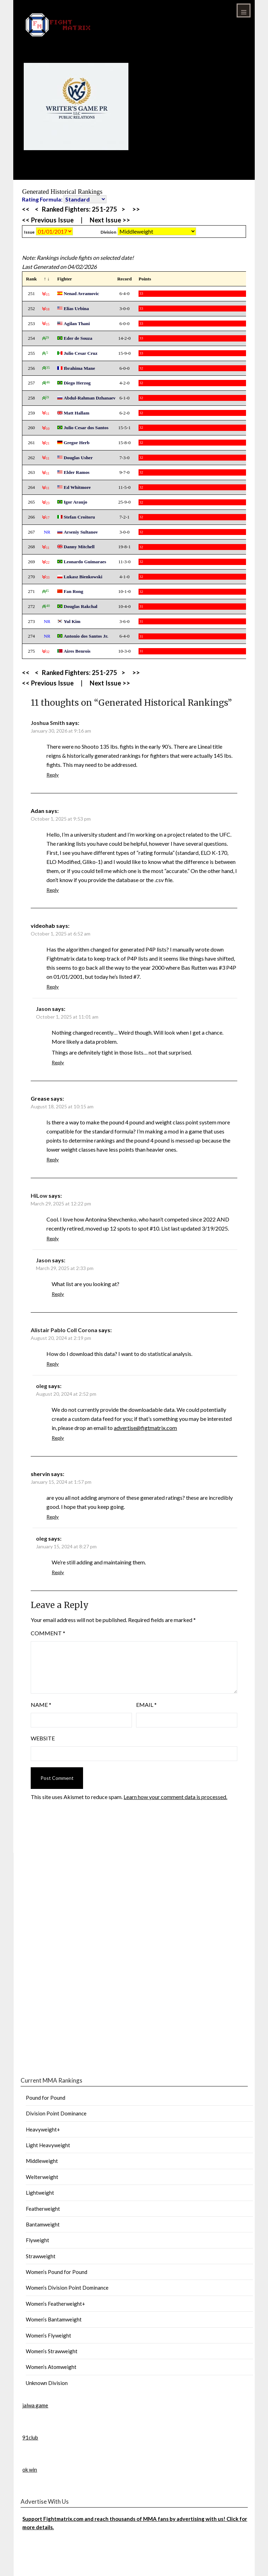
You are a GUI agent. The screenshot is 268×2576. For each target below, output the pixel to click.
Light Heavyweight (48, 2145)
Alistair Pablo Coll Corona (64, 1330)
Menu (244, 10)
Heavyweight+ (43, 2129)
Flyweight (37, 2240)
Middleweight (42, 2161)
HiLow (39, 1195)
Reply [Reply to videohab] (52, 987)
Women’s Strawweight (51, 2351)
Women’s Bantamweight (54, 2319)
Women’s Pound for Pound (56, 2272)
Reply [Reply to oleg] (58, 1438)
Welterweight (42, 2177)
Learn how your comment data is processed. (175, 1796)
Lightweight (40, 2192)
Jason (43, 1008)
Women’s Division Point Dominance (67, 2287)
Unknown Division (47, 2383)
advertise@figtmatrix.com (145, 1427)
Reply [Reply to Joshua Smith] (52, 775)
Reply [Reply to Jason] (58, 1062)
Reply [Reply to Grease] (52, 1159)
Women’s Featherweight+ (55, 2303)
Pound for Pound (45, 2097)
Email (146, 1704)
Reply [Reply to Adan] (52, 890)
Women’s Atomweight (51, 2367)
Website (43, 1738)
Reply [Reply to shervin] (52, 1517)
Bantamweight (43, 2224)
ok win (29, 2469)
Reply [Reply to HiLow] (52, 1238)
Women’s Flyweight (48, 2335)
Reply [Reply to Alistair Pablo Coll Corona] (52, 1364)
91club (30, 2437)
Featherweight (43, 2209)
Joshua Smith (48, 722)
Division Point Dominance (56, 2113)
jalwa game (35, 2405)
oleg (41, 1385)
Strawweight (40, 2256)
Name (41, 1704)
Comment (48, 1633)
